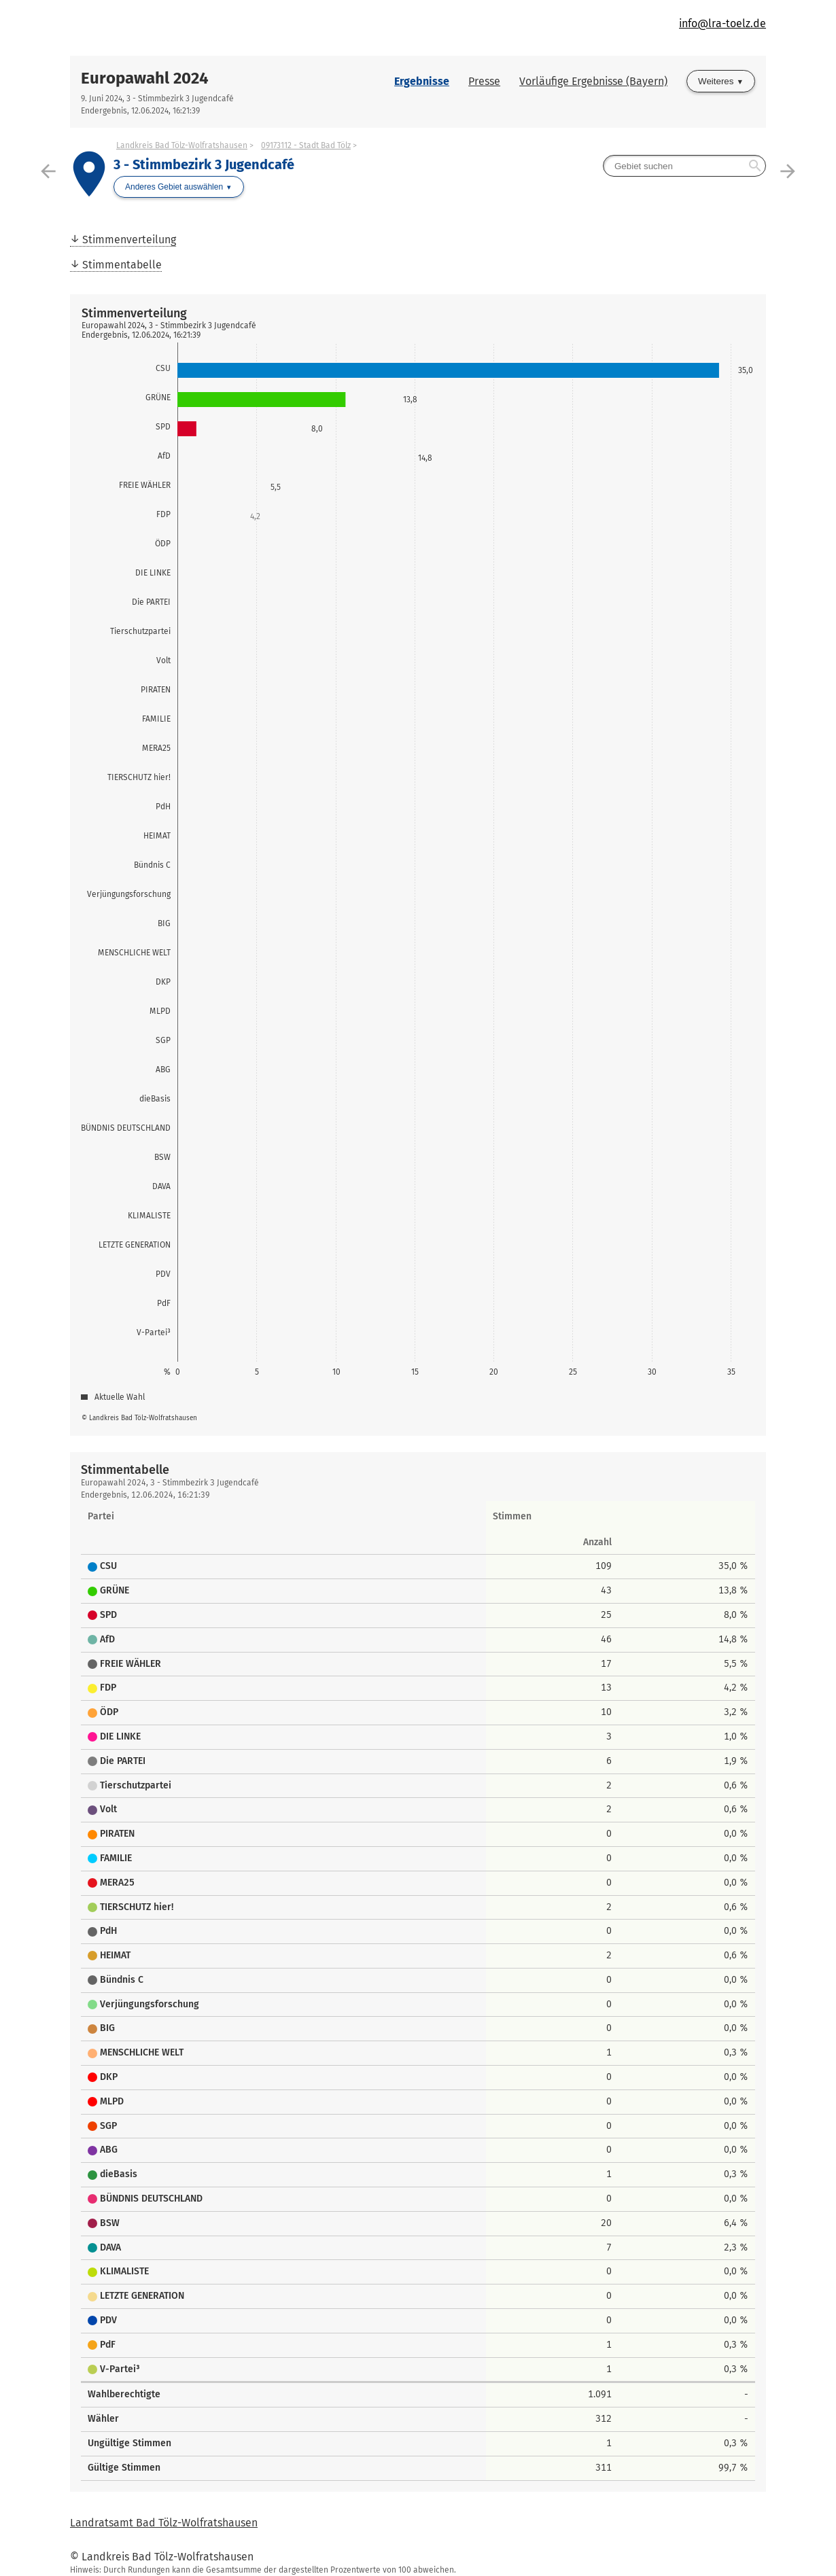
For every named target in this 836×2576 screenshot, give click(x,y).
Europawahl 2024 (145, 78)
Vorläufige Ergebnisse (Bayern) (593, 81)
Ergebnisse (421, 81)
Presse (484, 81)
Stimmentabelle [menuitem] (122, 264)
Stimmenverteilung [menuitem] (129, 239)
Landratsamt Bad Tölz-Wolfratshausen (164, 2522)
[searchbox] (684, 166)
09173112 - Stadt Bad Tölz (306, 145)
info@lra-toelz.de (722, 23)
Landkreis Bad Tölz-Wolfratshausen (181, 145)
